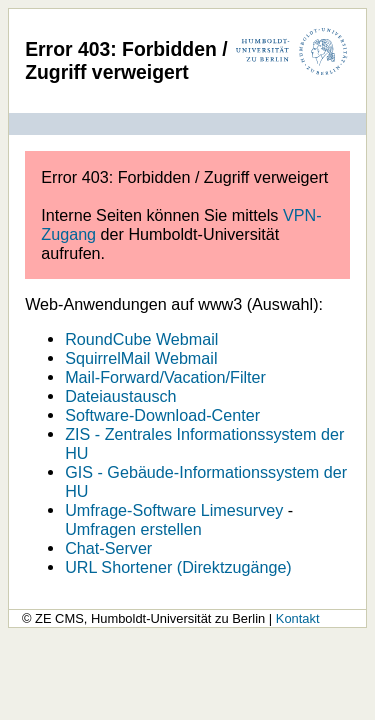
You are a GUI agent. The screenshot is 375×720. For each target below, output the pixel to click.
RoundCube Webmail (141, 339)
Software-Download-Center (162, 415)
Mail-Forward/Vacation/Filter (165, 377)
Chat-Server (108, 548)
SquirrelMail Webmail (141, 358)
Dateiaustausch (120, 396)
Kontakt (298, 618)
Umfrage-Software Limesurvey (174, 510)
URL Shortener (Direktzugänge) (178, 567)
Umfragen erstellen (133, 529)
